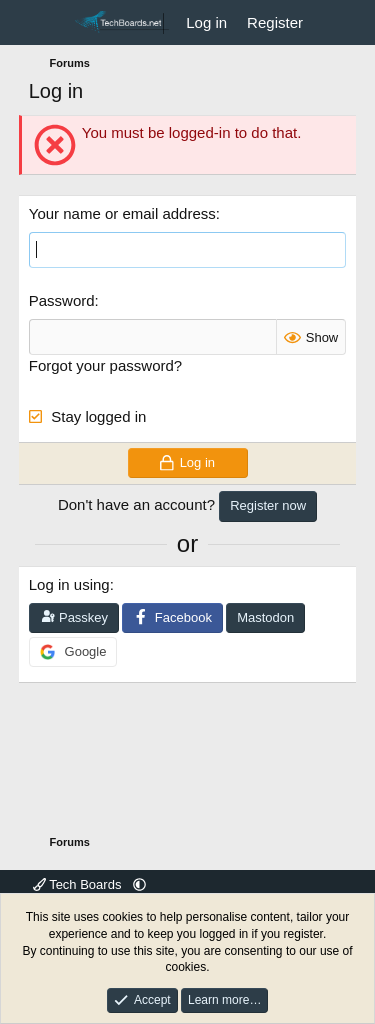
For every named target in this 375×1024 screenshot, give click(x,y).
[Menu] (46, 23)
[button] (139, 884)
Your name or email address (122, 213)
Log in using (69, 584)
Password (62, 300)
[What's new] (332, 22)
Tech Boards (79, 884)
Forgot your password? (105, 365)
